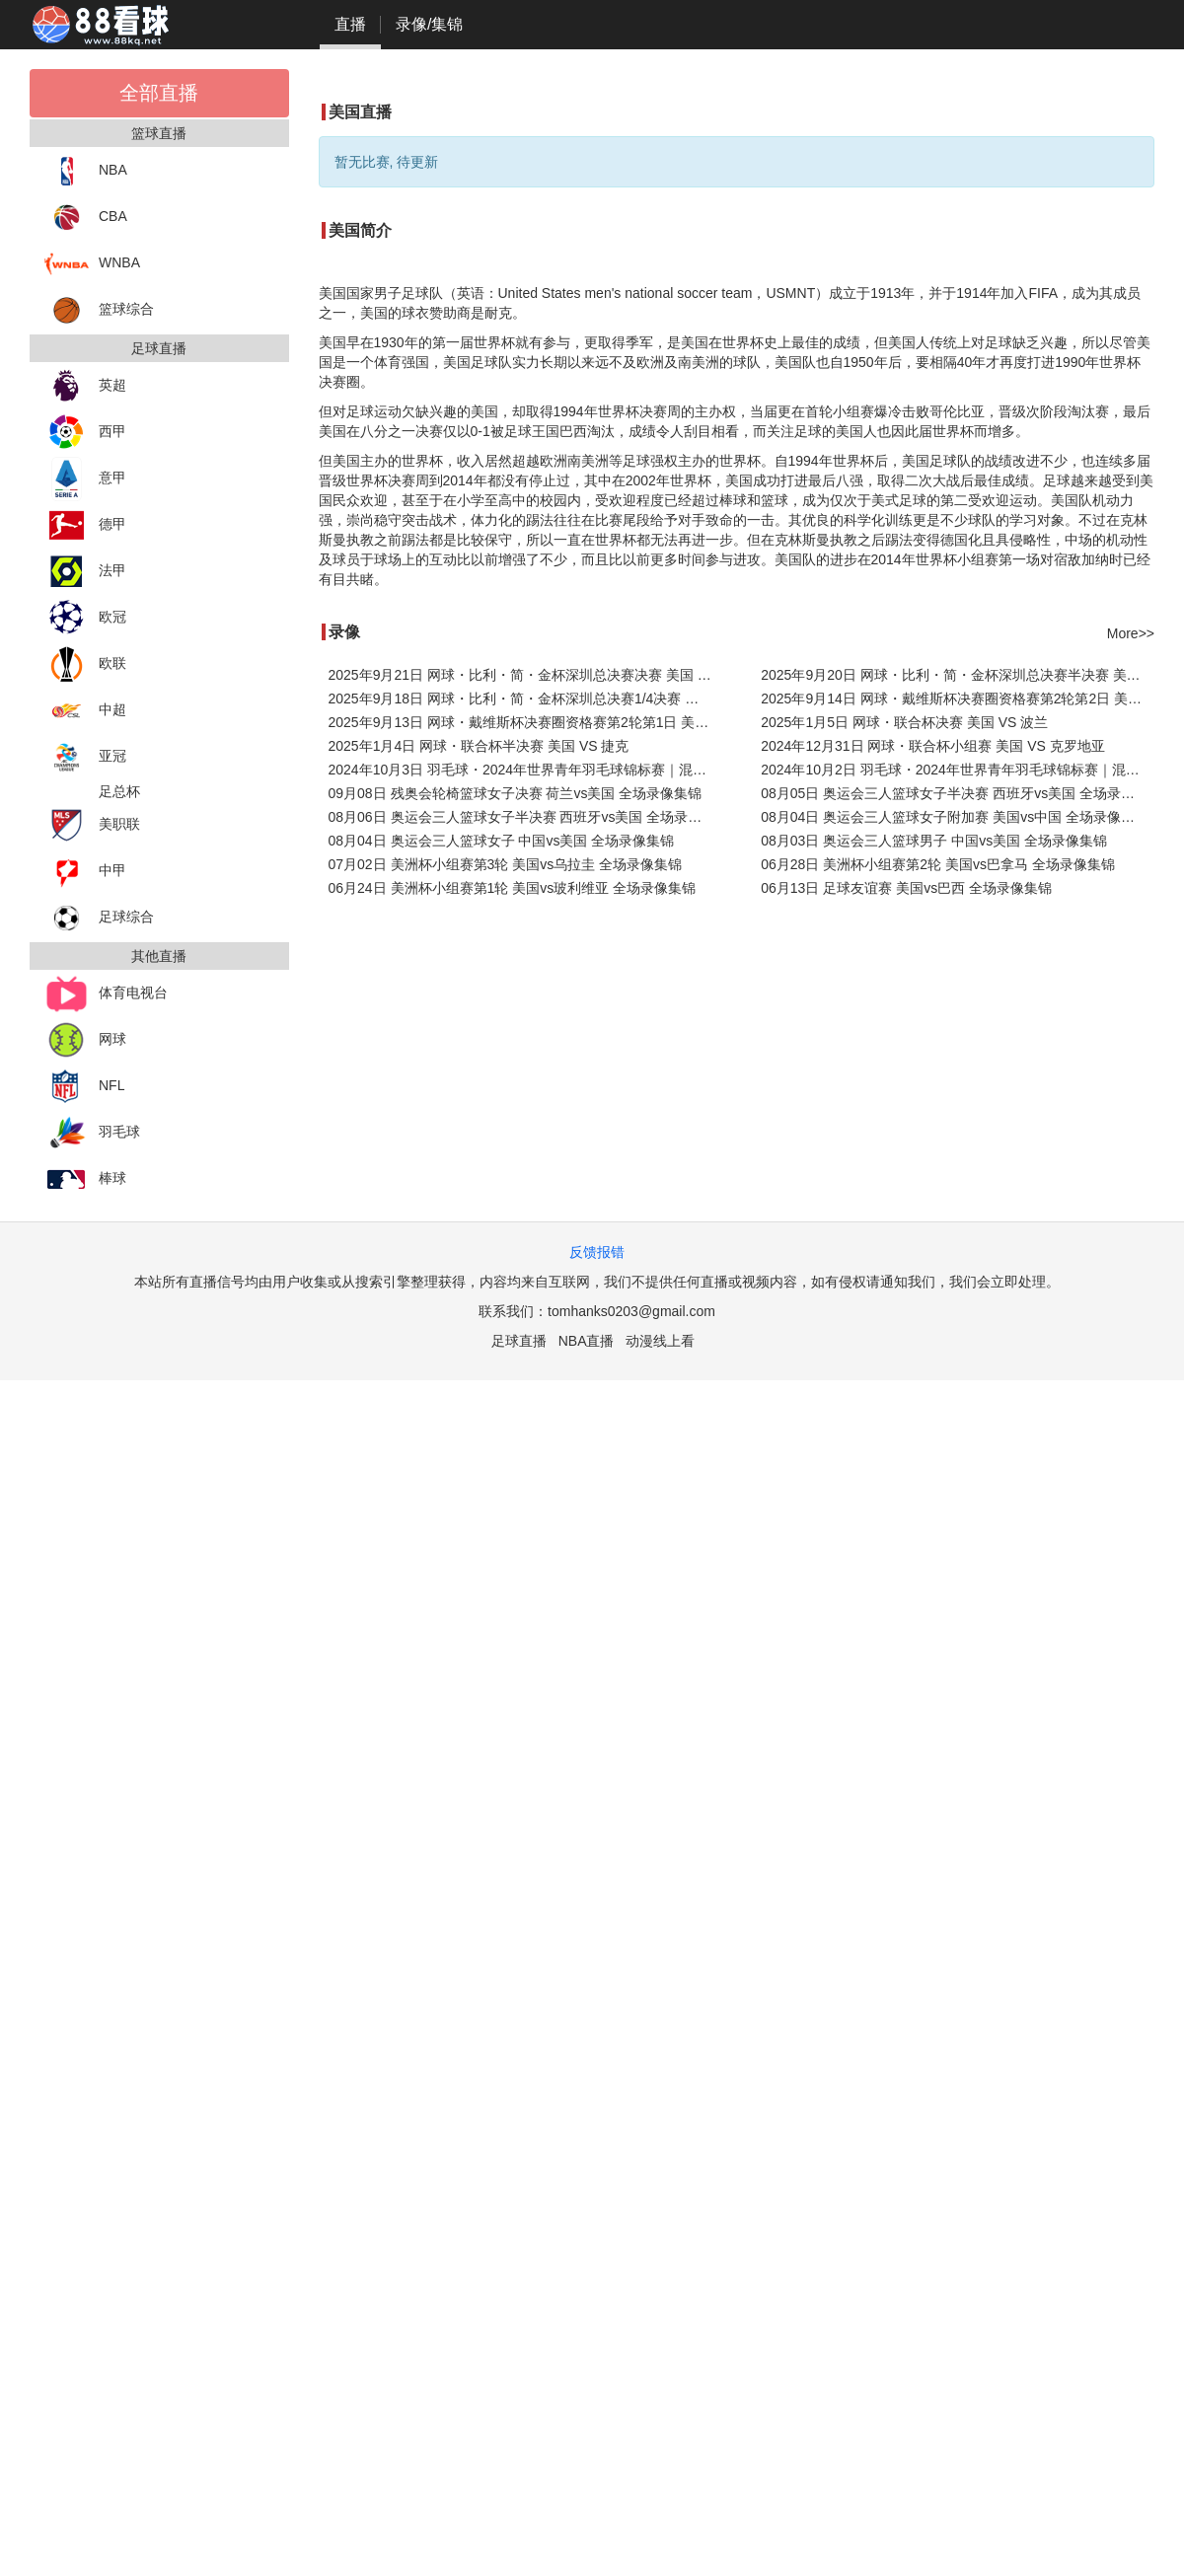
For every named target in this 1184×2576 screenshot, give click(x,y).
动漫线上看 (660, 1341)
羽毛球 (92, 1133)
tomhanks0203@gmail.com (631, 1311)
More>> (1130, 633)
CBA (85, 217)
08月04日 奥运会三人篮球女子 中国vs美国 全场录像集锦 (502, 840)
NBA (85, 171)
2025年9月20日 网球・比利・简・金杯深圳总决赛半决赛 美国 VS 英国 (957, 675)
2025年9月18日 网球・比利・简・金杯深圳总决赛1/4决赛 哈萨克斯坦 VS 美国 (525, 698)
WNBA (92, 264)
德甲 (85, 525)
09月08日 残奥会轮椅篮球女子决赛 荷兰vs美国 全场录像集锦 (516, 793)
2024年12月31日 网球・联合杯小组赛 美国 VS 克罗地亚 (933, 746)
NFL (84, 1087)
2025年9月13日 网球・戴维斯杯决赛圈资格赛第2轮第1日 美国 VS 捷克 (525, 722)
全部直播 (158, 93)
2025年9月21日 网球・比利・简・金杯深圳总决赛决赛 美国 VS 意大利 (525, 675)
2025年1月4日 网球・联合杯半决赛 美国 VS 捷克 (479, 746)
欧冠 (85, 618)
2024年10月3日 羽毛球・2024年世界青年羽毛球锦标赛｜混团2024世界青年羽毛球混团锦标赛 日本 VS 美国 (525, 769)
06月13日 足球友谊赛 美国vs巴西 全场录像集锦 (906, 888)
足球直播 (519, 1341)
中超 (85, 711)
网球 (85, 1040)
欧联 (85, 664)
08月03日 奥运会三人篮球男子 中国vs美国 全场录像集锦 (934, 840)
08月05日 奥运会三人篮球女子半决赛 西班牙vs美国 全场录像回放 (957, 793)
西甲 (85, 432)
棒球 (85, 1179)
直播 (350, 24)
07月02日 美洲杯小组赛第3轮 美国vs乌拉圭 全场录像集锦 (506, 864)
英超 (85, 386)
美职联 (92, 825)
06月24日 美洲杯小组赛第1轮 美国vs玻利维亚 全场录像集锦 (513, 888)
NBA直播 (586, 1341)
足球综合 (99, 918)
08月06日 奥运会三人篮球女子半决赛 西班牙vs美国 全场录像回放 (525, 817)
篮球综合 (99, 310)
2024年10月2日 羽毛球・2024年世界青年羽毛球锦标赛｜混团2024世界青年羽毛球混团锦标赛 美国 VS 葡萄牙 (957, 769)
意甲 (85, 479)
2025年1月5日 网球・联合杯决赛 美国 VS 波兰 (904, 722)
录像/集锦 (429, 24)
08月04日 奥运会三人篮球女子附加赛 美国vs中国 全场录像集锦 (954, 817)
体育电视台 (106, 994)
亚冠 (85, 757)
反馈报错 (597, 1252)
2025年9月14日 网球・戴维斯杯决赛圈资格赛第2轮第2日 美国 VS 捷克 (957, 698)
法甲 (85, 572)
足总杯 (119, 791)
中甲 (85, 871)
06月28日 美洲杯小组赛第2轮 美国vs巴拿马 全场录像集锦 (938, 864)
